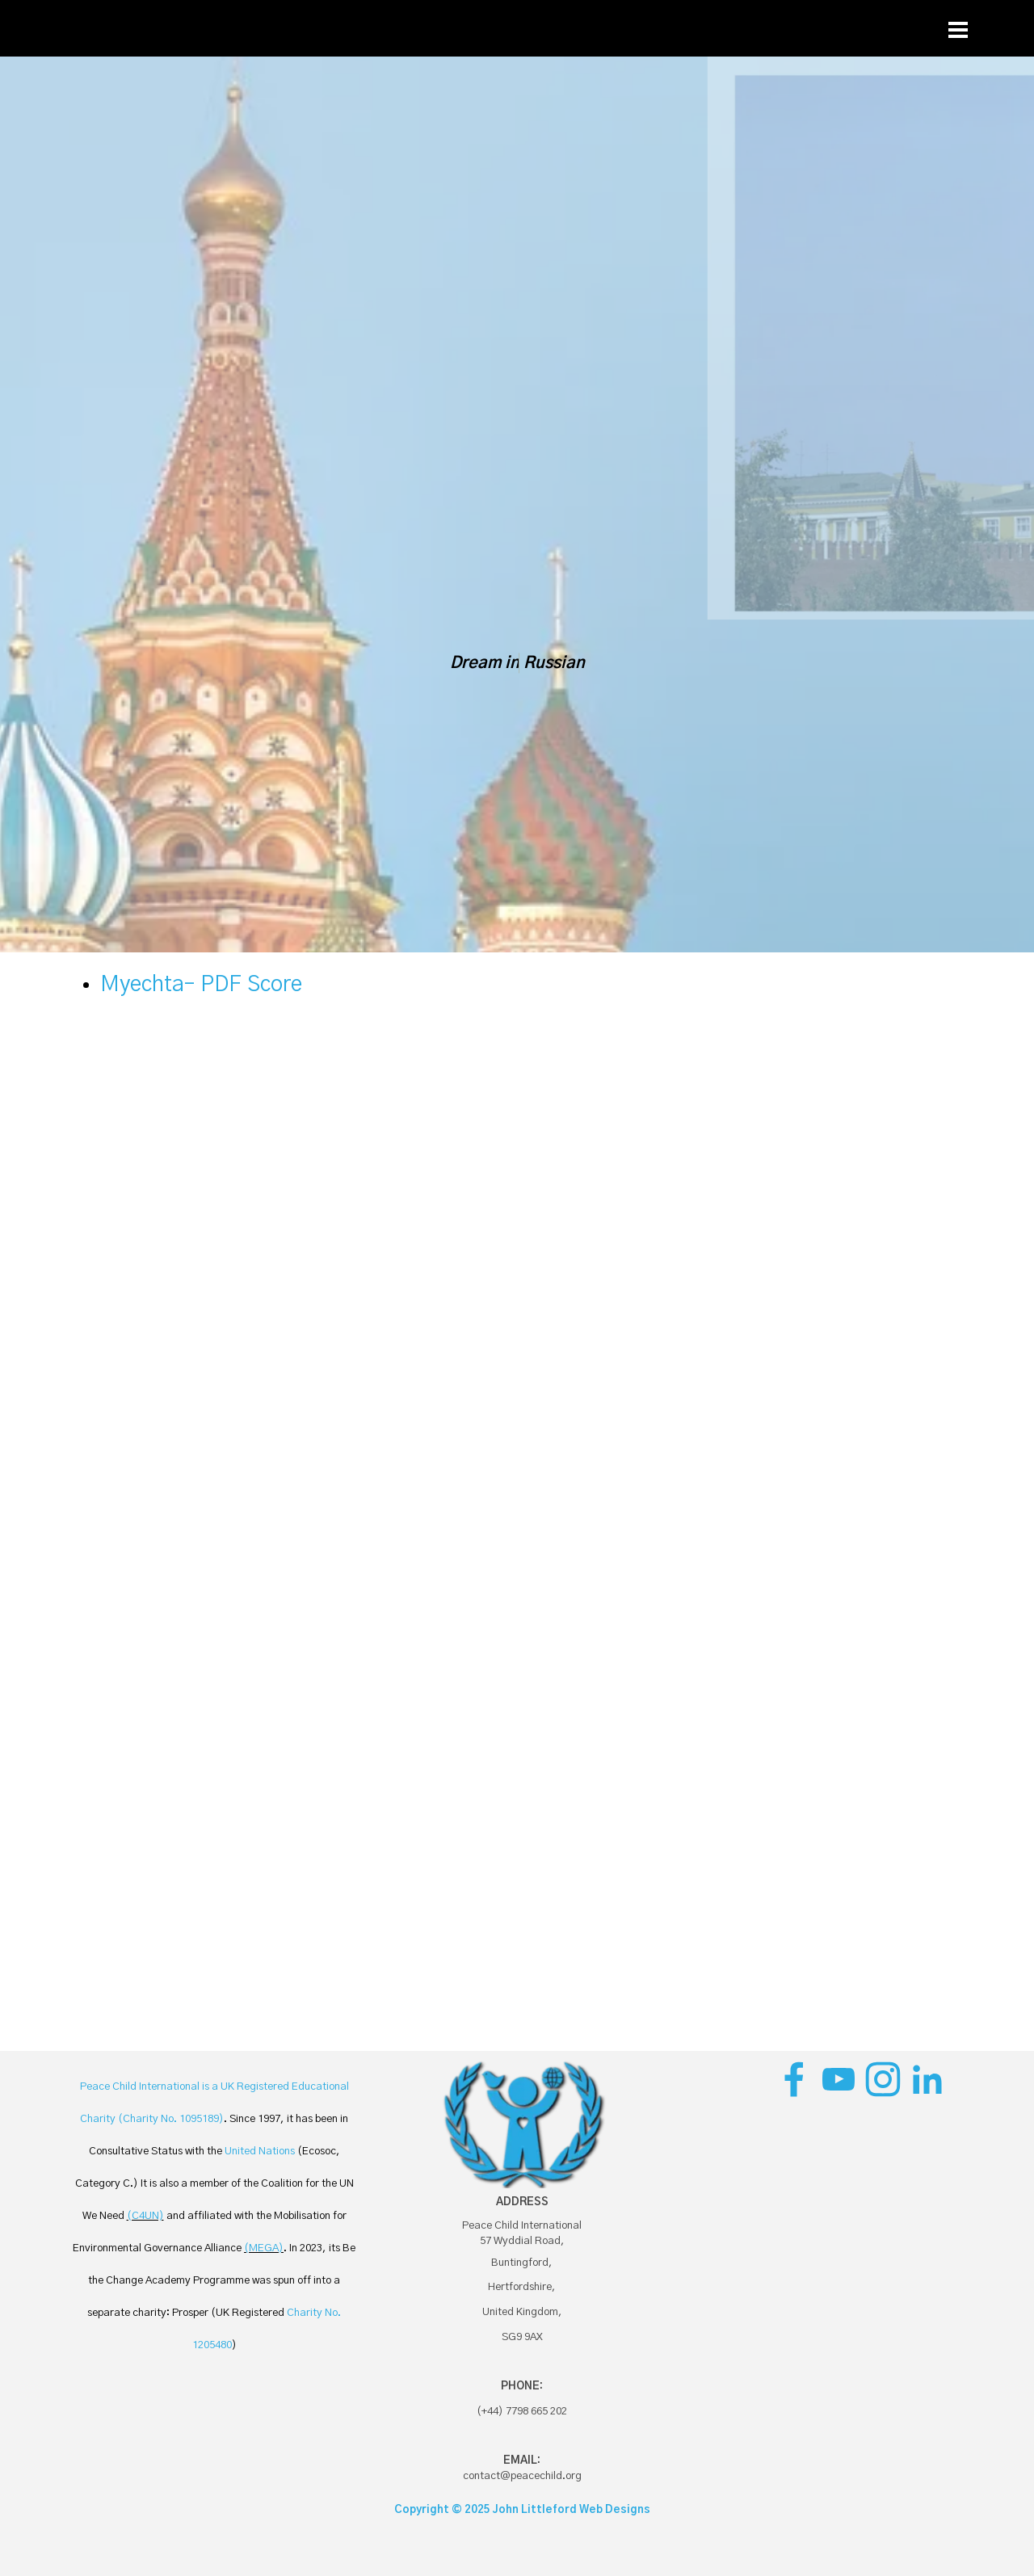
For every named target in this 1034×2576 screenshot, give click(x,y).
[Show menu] (958, 30)
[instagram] (883, 2079)
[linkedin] (927, 2079)
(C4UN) (145, 2215)
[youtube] (838, 2079)
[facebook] (794, 2079)
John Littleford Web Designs (571, 2509)
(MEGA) (264, 2248)
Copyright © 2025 (443, 2509)
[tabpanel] (517, 1001)
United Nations (260, 2151)
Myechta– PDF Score (201, 984)
